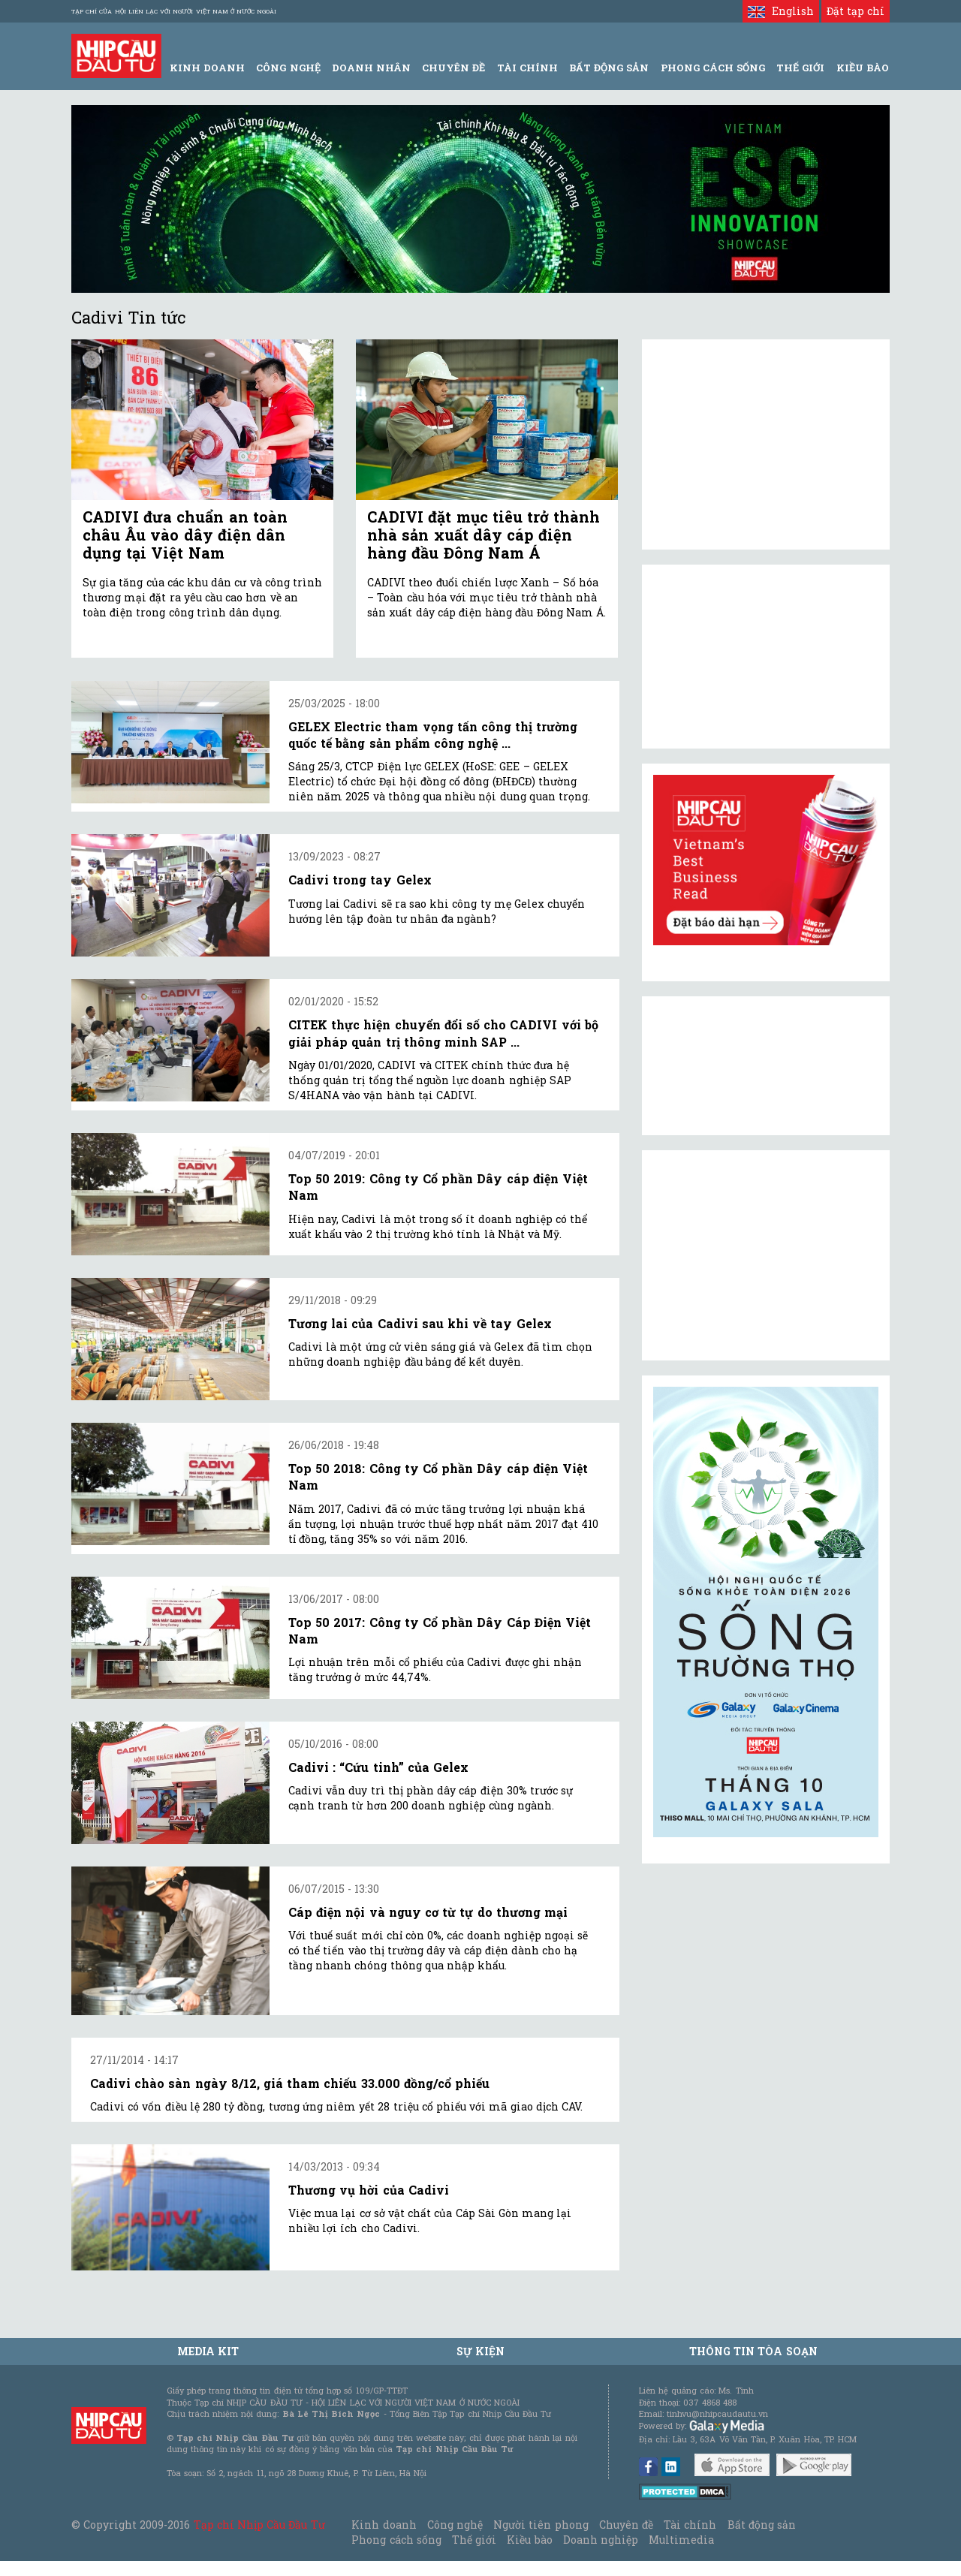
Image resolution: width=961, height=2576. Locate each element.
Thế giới (800, 67)
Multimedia (681, 2539)
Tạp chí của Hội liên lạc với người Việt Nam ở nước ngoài (173, 11)
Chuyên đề (453, 67)
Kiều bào (529, 2539)
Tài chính (690, 2524)
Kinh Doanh (207, 67)
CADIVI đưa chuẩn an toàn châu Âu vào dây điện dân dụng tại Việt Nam (185, 534)
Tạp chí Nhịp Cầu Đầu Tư (259, 2524)
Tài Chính (527, 67)
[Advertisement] (765, 1255)
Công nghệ (455, 2524)
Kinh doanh (383, 2524)
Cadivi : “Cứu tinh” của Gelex (378, 1767)
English (780, 11)
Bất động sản (609, 67)
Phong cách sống (396, 2539)
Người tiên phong (540, 2524)
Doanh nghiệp (600, 2539)
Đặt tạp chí (855, 11)
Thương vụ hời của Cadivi (368, 2190)
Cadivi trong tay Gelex (360, 879)
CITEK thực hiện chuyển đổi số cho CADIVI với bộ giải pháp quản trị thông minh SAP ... (443, 1033)
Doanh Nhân (371, 67)
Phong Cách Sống (713, 67)
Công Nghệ (288, 67)
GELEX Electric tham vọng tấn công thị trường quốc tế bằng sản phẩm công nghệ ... (432, 735)
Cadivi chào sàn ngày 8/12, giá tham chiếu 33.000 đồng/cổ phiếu (290, 2083)
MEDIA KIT (208, 2351)
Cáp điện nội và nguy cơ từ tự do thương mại (428, 1912)
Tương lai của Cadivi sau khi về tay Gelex (420, 1323)
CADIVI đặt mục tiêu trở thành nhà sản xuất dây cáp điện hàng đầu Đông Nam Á (483, 534)
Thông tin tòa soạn (753, 2351)
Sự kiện (480, 2351)
